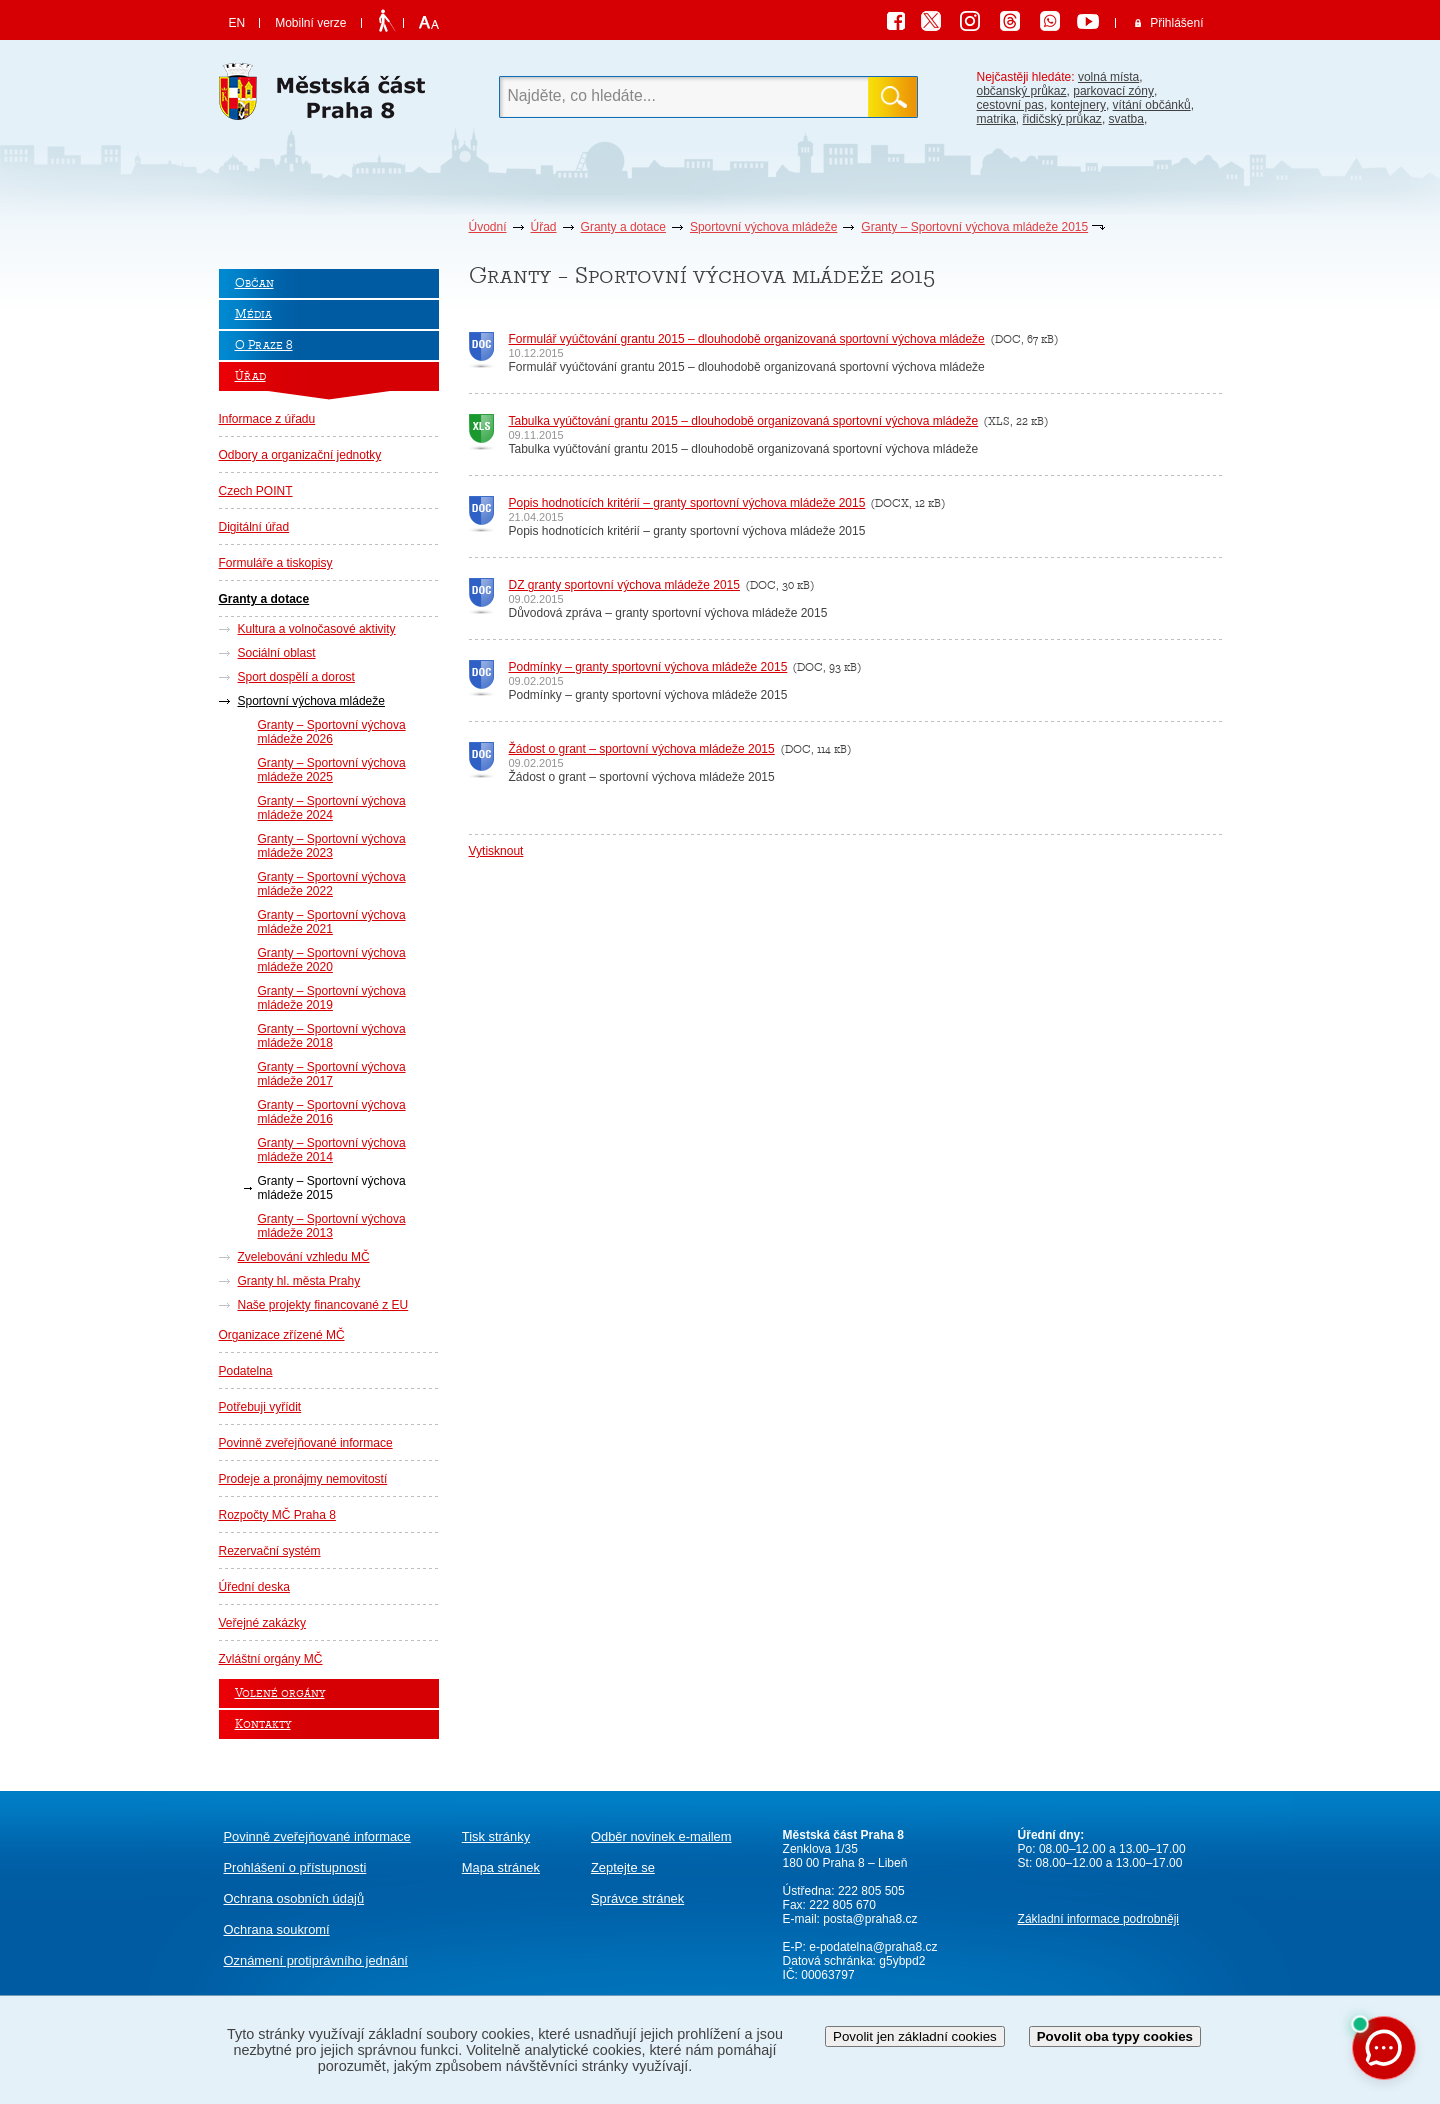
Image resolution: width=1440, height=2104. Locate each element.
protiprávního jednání (316, 1960)
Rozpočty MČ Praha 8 (277, 1515)
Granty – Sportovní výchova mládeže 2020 (332, 960)
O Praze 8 (264, 345)
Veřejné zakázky (262, 1623)
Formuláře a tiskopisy (276, 563)
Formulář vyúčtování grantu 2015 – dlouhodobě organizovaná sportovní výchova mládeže (747, 339)
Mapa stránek (501, 1867)
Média (253, 314)
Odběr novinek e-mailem (661, 1836)
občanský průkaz (1022, 91)
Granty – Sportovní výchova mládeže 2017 (332, 1074)
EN (237, 23)
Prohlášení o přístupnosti (295, 1867)
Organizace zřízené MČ (282, 1335)
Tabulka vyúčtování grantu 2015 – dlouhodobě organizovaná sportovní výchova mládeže (744, 421)
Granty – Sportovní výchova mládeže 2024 (332, 808)
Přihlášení (1176, 23)
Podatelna (246, 1371)
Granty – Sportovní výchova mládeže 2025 (332, 770)
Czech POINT (256, 491)
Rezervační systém (270, 1551)
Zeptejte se (623, 1867)
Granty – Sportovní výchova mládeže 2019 (332, 998)
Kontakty (263, 1724)
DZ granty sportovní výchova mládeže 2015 (624, 585)
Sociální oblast (277, 653)
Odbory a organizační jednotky (300, 455)
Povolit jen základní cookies (915, 2036)
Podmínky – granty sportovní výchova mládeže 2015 (648, 667)
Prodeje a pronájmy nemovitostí (303, 1479)
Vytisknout (496, 851)
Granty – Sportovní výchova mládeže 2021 (332, 922)
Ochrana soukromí (277, 1929)
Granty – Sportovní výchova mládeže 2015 (974, 227)
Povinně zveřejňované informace (306, 1443)
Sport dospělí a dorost (296, 677)
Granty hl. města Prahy (299, 1281)
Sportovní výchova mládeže (763, 227)
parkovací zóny (1113, 91)
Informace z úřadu (267, 419)
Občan (254, 283)
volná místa (1108, 77)
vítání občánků (1152, 105)
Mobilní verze (310, 23)
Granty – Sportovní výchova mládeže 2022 (332, 884)
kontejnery (1078, 105)
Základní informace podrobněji (1098, 1919)
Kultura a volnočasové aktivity (317, 629)
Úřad (544, 227)
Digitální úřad (254, 527)
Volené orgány (280, 1693)
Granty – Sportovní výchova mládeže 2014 (332, 1150)
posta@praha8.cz (870, 1919)
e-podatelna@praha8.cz (872, 1947)
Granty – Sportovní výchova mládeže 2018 (332, 1036)
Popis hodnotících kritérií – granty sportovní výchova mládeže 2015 (687, 503)
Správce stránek (637, 1898)
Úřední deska (254, 1587)
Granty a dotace (623, 227)
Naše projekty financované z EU (323, 1305)
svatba (1126, 119)
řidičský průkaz (1062, 119)
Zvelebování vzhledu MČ (304, 1257)
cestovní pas (1010, 105)
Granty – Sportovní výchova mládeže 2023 (332, 846)
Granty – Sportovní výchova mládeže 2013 (332, 1226)
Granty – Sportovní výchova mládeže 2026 (332, 732)
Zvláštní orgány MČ (271, 1659)
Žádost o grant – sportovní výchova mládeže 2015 (642, 749)
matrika (996, 119)
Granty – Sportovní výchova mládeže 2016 (332, 1112)
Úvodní (488, 227)
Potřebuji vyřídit (260, 1407)
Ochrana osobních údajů (294, 1898)
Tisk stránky (496, 1836)
